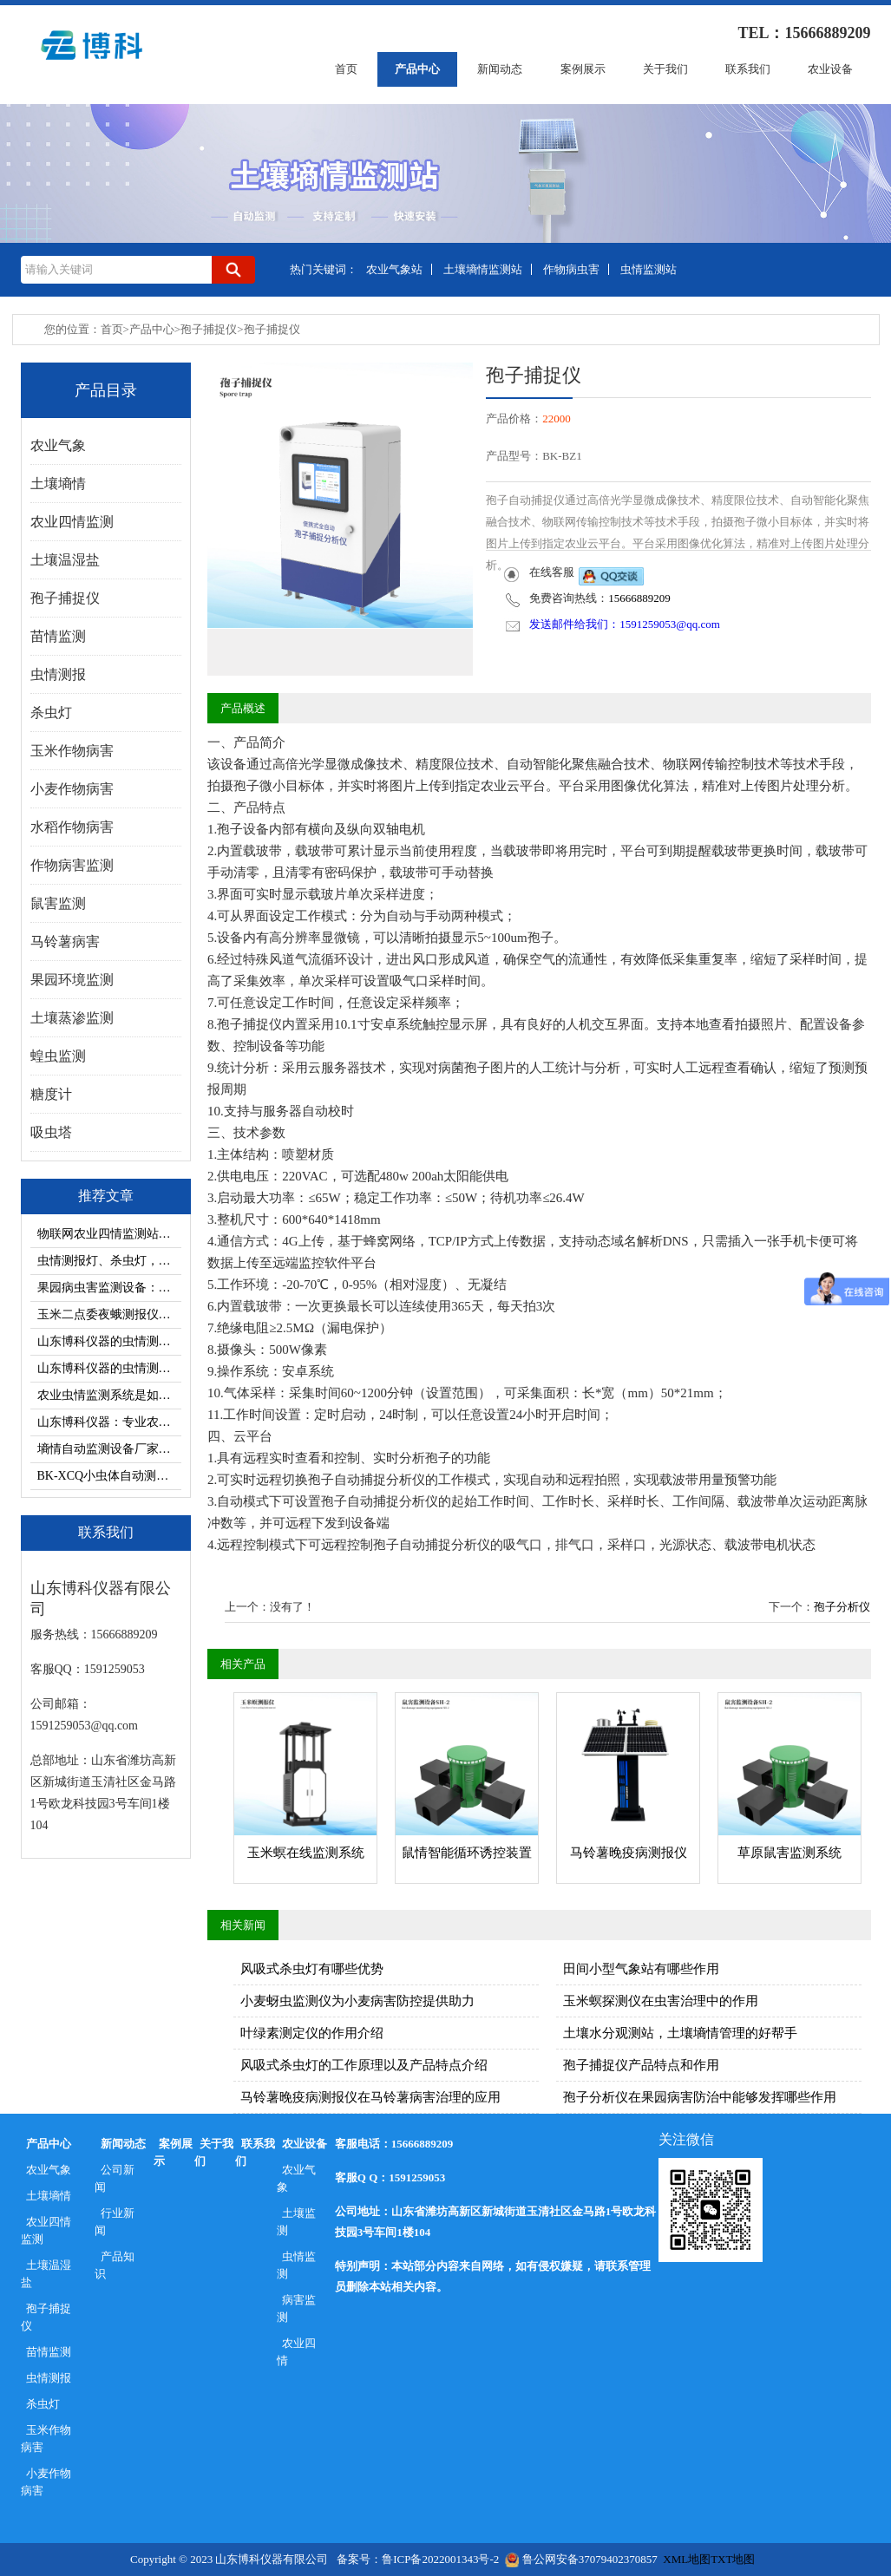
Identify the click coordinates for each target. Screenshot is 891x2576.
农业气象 (48, 2169)
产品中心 (417, 68)
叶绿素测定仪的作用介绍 (311, 2033)
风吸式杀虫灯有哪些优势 (311, 1969)
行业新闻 (114, 2222)
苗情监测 (48, 2351)
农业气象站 (394, 269)
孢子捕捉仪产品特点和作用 (641, 2065)
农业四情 (297, 2352)
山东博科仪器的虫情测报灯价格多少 (109, 1368)
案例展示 (583, 68)
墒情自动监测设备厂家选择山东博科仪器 (109, 1448)
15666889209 (639, 598)
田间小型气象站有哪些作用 (641, 1969)
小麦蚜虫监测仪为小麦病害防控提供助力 (357, 2001)
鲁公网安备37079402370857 (581, 2559)
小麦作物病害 (46, 2482)
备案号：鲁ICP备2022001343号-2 (418, 2559)
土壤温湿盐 (46, 2274)
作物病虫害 (571, 269)
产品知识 (114, 2265)
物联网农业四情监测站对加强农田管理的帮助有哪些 (109, 1233)
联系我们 (747, 68)
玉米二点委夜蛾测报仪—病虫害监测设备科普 (109, 1314)
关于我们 (665, 68)
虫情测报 (48, 2377)
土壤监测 (297, 2222)
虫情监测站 (648, 269)
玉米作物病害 (46, 2438)
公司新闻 (114, 2178)
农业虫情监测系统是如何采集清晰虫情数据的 (109, 1395)
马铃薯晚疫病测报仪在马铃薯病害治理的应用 (370, 2097)
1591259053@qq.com (669, 624)
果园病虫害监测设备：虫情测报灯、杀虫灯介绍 (109, 1287)
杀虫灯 (43, 2403)
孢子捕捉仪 (208, 329)
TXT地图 (733, 2559)
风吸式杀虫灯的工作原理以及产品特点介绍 (364, 2065)
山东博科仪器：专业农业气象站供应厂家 (109, 1422)
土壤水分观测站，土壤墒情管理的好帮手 (680, 2033)
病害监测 (297, 2308)
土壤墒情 (48, 2195)
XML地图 (687, 2559)
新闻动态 (499, 68)
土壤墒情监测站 (482, 269)
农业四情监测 (46, 2230)
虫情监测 (297, 2265)
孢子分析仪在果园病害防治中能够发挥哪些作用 (699, 2097)
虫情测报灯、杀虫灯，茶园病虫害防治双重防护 (109, 1260)
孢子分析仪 (842, 1606)
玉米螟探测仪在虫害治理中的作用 (660, 2001)
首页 (346, 68)
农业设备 (830, 68)
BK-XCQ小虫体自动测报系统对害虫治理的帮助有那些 (109, 1475)
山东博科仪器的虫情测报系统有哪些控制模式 (109, 1341)
